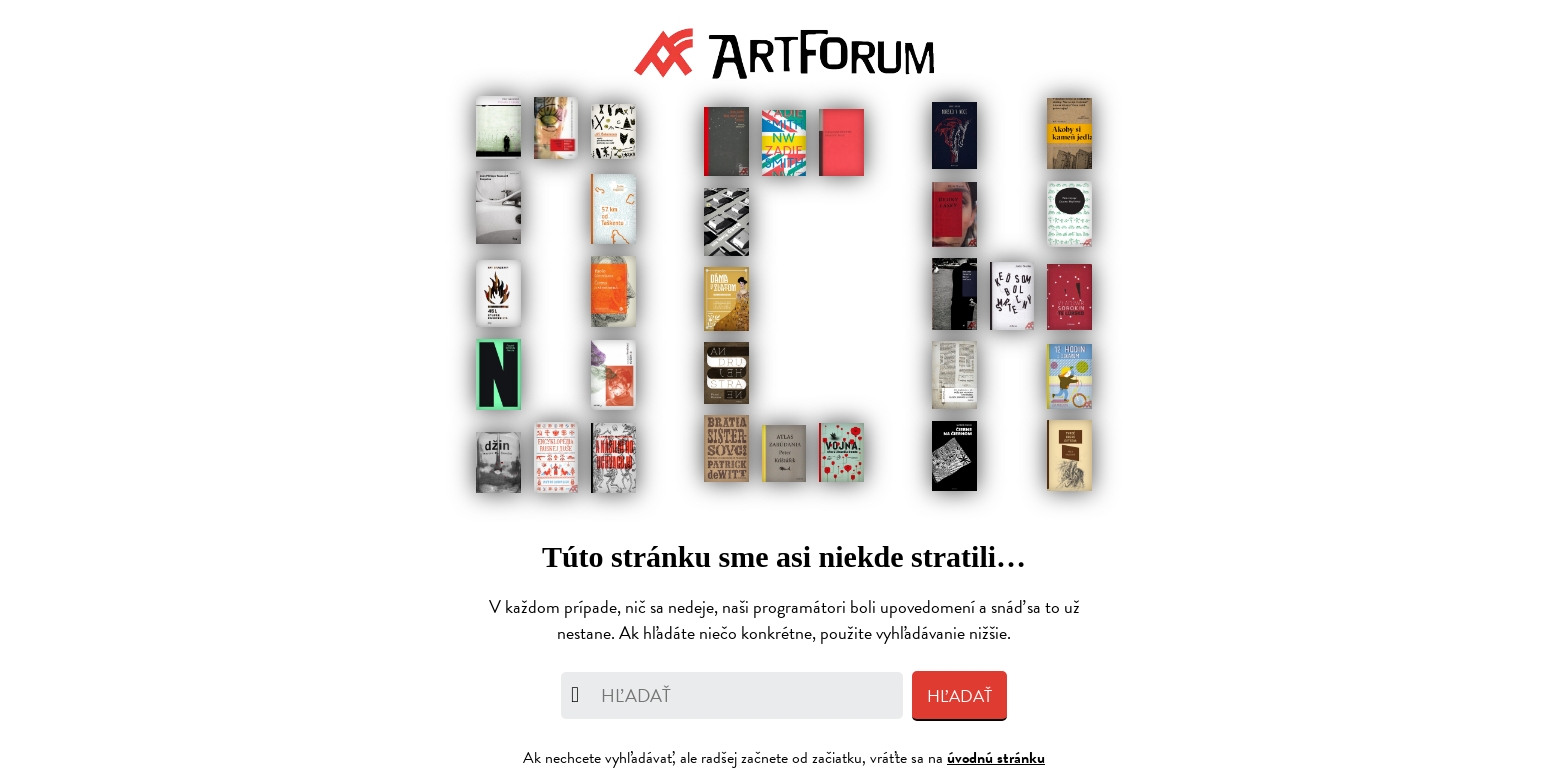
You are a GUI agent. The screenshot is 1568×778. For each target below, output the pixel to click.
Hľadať (959, 696)
